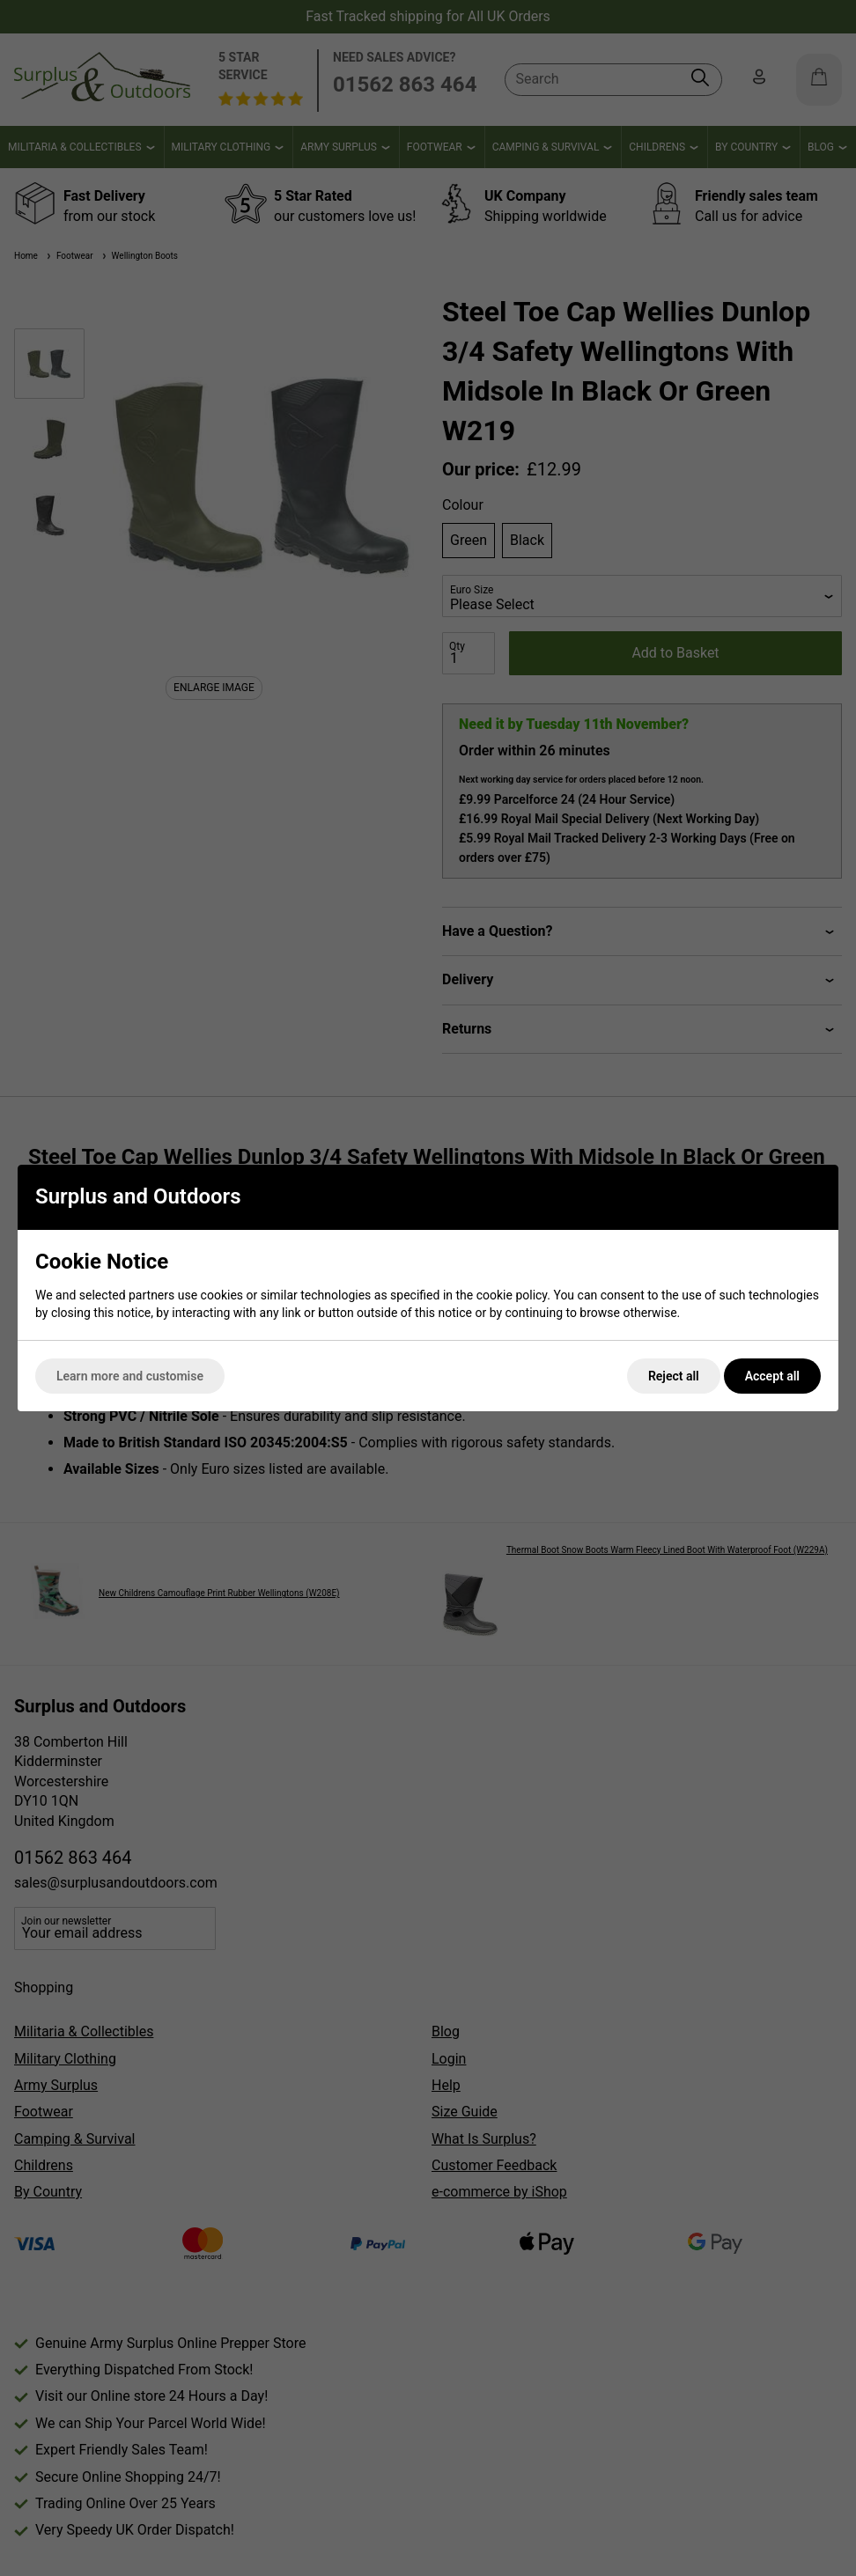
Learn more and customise (129, 1376)
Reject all (673, 1376)
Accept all (772, 1376)
